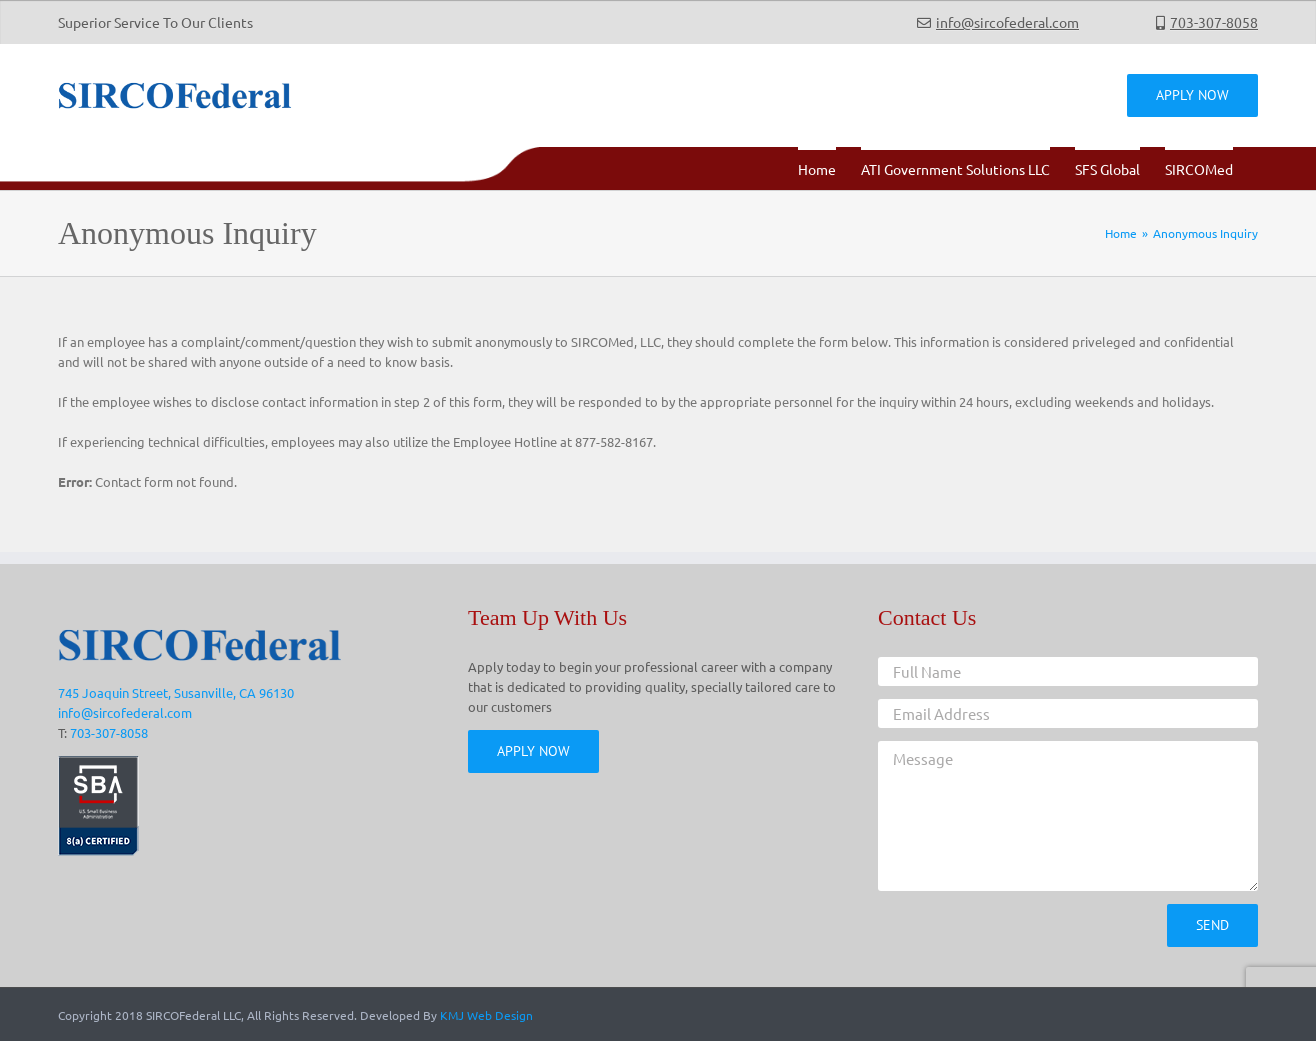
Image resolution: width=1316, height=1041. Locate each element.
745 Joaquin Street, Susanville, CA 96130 (176, 692)
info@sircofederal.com (1007, 22)
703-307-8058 (1214, 22)
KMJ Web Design (486, 1015)
